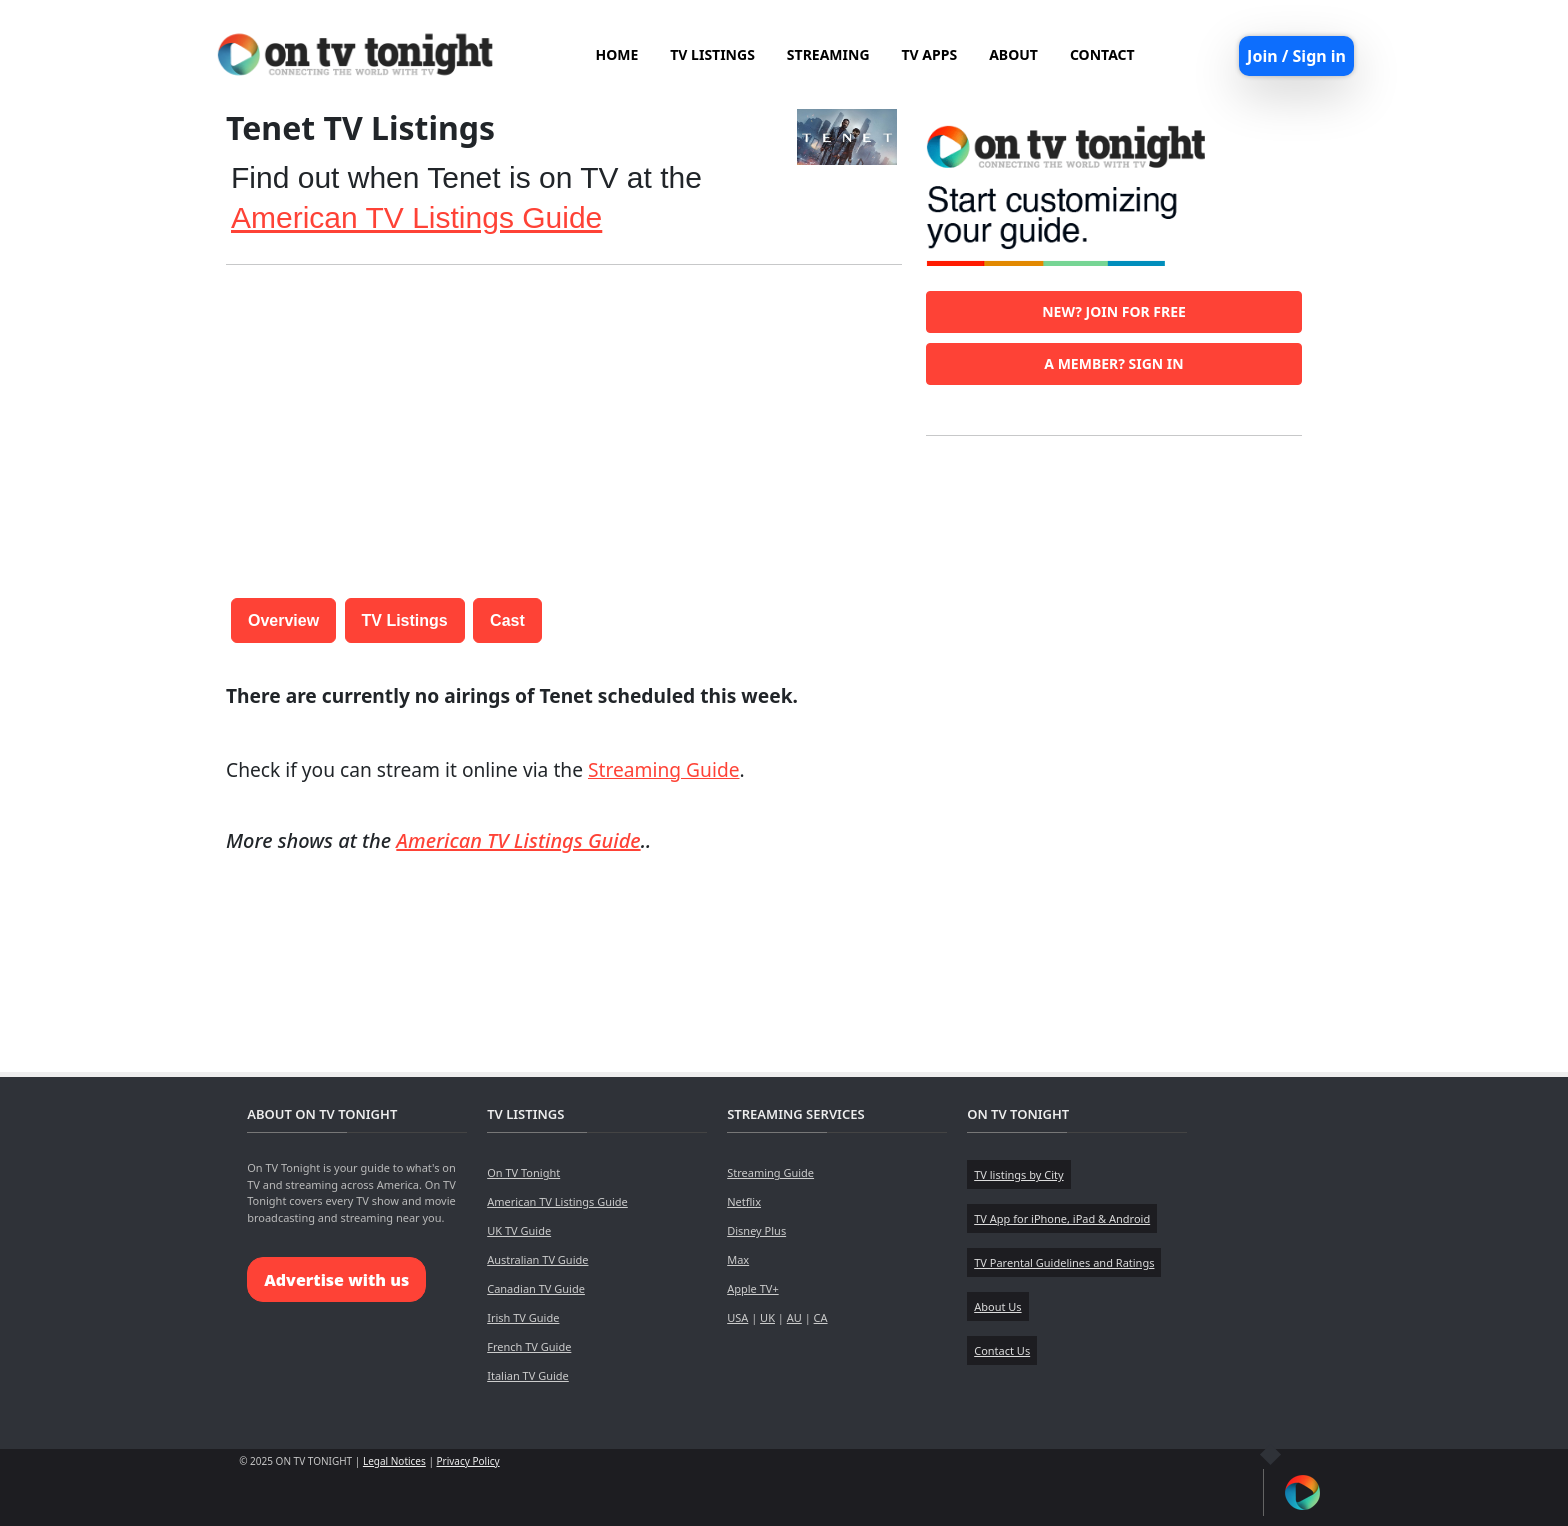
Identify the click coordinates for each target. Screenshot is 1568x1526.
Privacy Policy (468, 1461)
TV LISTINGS (712, 54)
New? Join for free (1114, 311)
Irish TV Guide (523, 1317)
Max (738, 1259)
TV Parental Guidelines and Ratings (1064, 1262)
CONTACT (1102, 54)
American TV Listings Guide (416, 217)
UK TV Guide (519, 1230)
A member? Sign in (1113, 363)
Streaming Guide (664, 769)
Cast (507, 620)
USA (737, 1317)
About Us (997, 1306)
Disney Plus (756, 1230)
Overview (283, 620)
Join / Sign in (1296, 56)
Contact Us (1002, 1350)
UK (767, 1317)
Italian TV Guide (528, 1375)
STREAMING (828, 54)
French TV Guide (529, 1346)
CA (821, 1317)
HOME (616, 54)
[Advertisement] (564, 421)
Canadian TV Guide (536, 1288)
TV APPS (930, 54)
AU (794, 1317)
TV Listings (405, 620)
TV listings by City (1018, 1174)
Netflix (744, 1201)
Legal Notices (394, 1461)
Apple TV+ (752, 1288)
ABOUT (1013, 54)
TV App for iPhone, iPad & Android (1062, 1218)
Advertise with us (336, 1280)
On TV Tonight (523, 1172)
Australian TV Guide (537, 1259)
